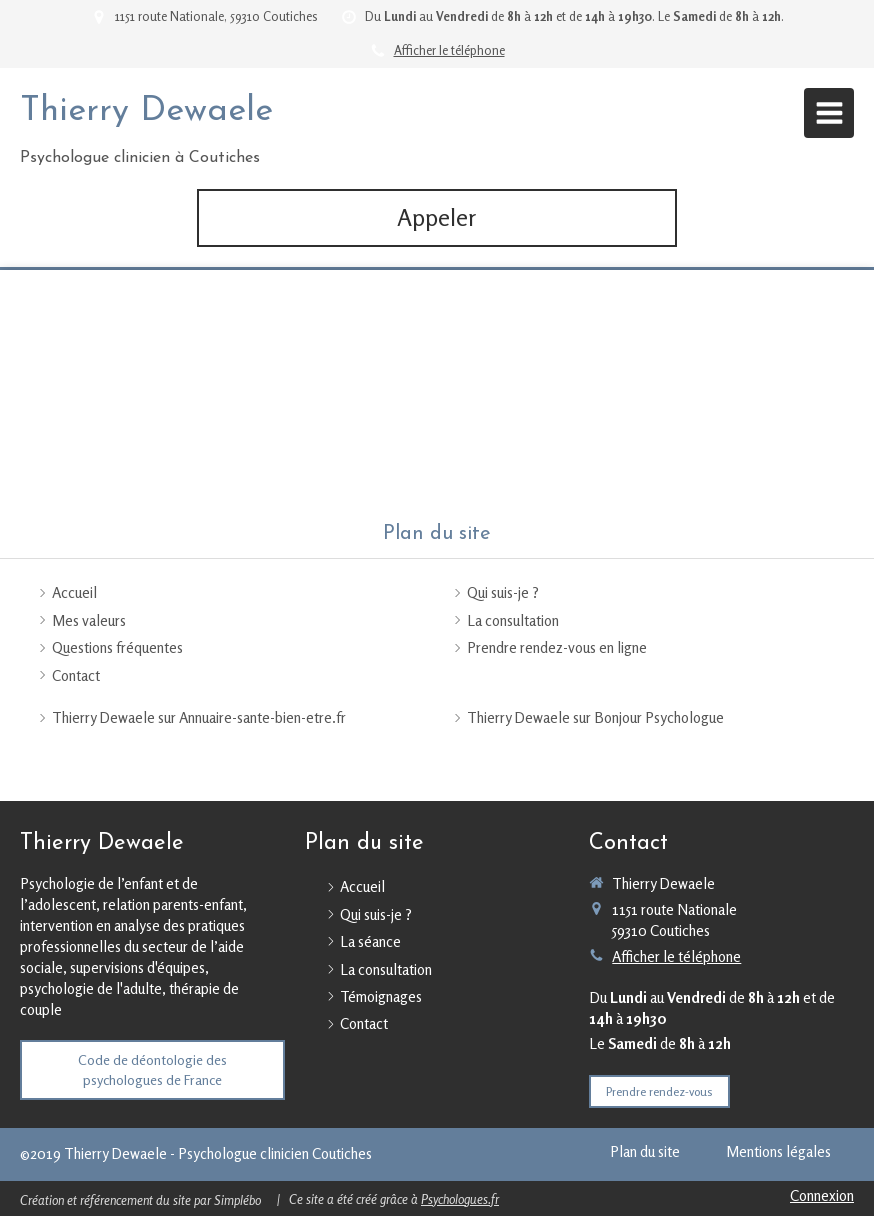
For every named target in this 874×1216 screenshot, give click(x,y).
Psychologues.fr (460, 1199)
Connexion (822, 1195)
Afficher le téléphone (449, 50)
